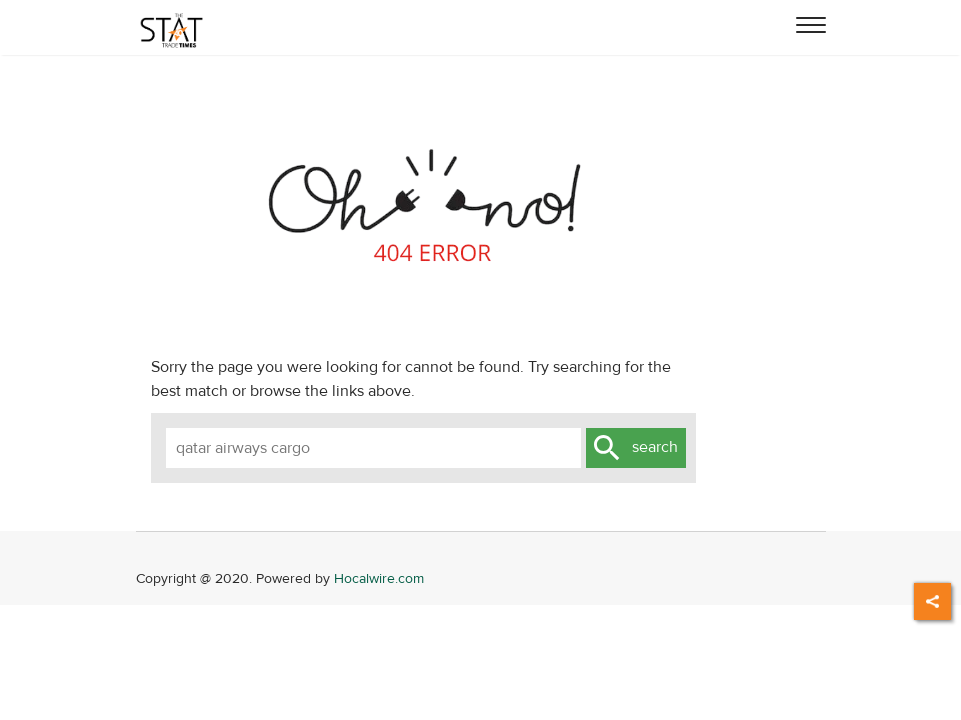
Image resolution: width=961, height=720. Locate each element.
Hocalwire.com (379, 578)
